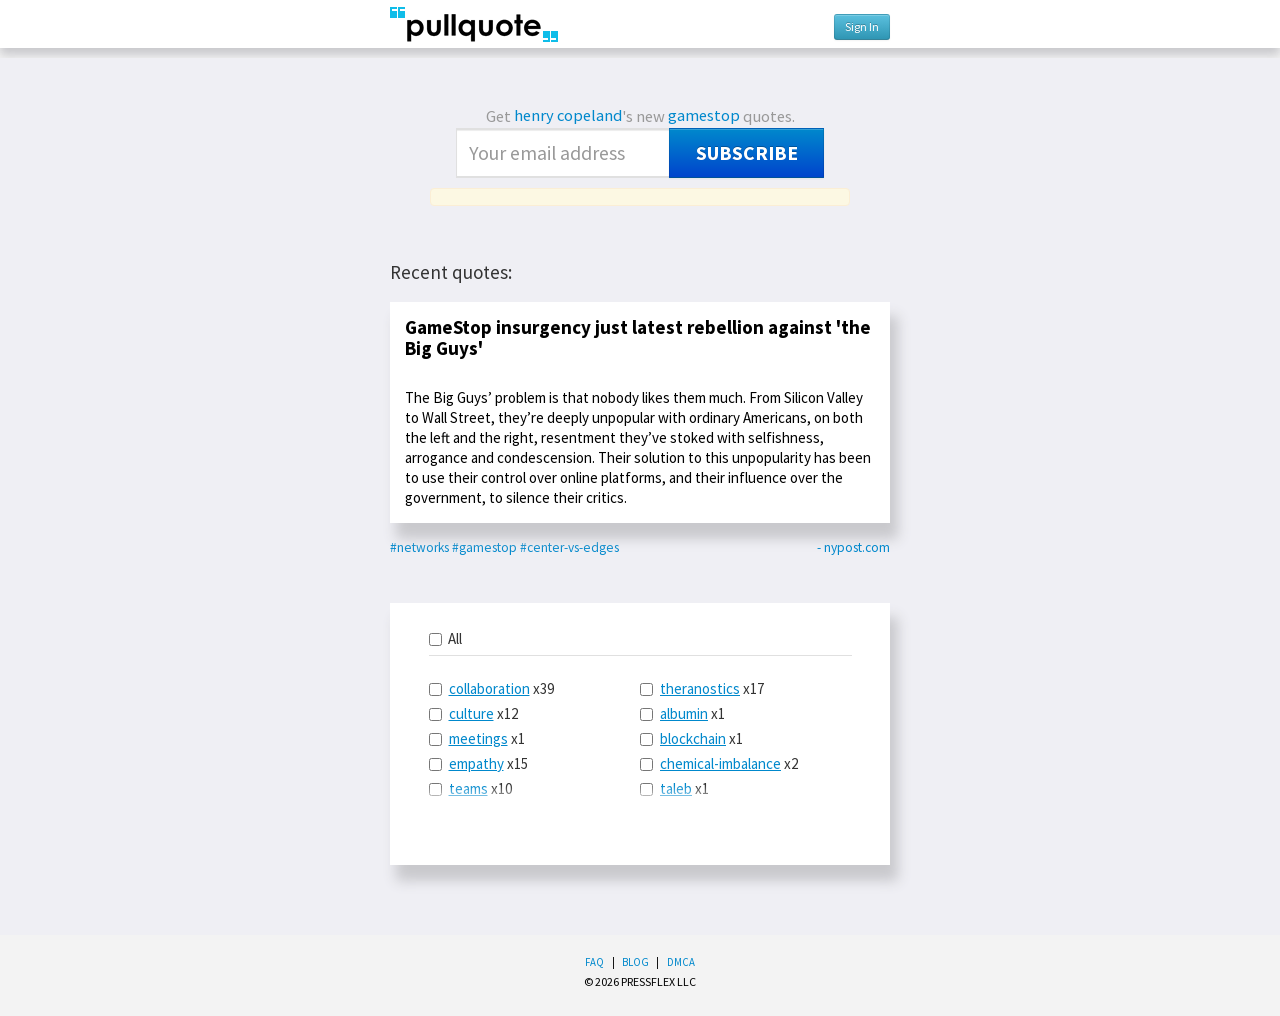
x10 (470, 788)
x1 (477, 738)
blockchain (693, 738)
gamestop (704, 115)
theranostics (700, 688)
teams (468, 788)
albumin (684, 713)
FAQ (594, 962)
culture (471, 713)
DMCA (681, 962)
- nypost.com (853, 547)
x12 (473, 713)
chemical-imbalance (720, 763)
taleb (676, 788)
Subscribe (747, 153)
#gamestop (484, 547)
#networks (419, 547)
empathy (476, 763)
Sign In (862, 26)
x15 (478, 763)
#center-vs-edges (569, 547)
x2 (719, 763)
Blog (635, 962)
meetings (478, 738)
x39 (491, 688)
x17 (702, 688)
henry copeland (568, 115)
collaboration (489, 688)
